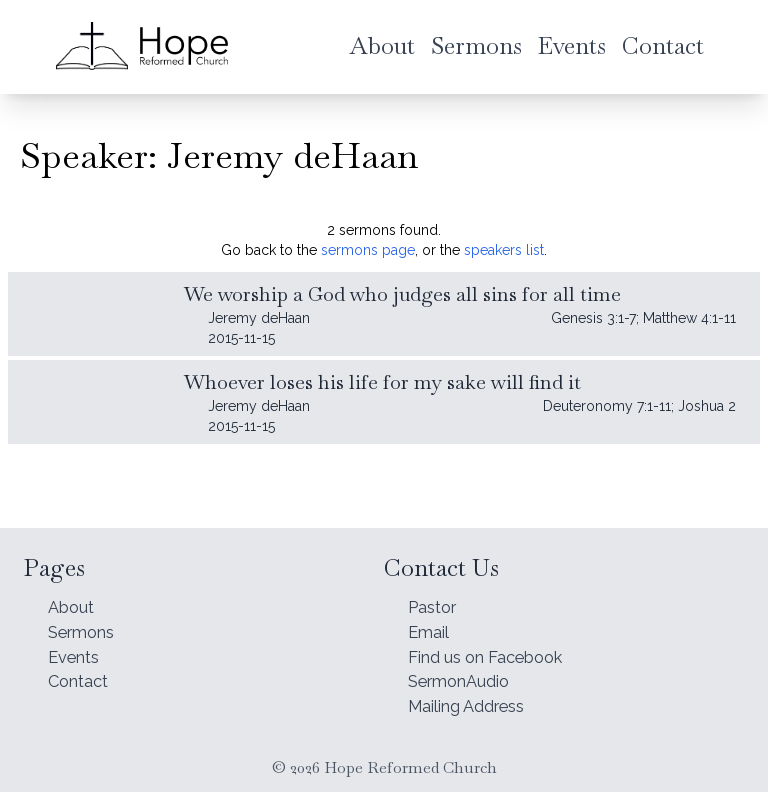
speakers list (504, 250)
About (74, 593)
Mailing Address (475, 705)
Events (77, 649)
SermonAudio (465, 677)
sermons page (368, 250)
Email (431, 621)
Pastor (436, 593)
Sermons (86, 621)
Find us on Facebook (497, 649)
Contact (82, 677)
